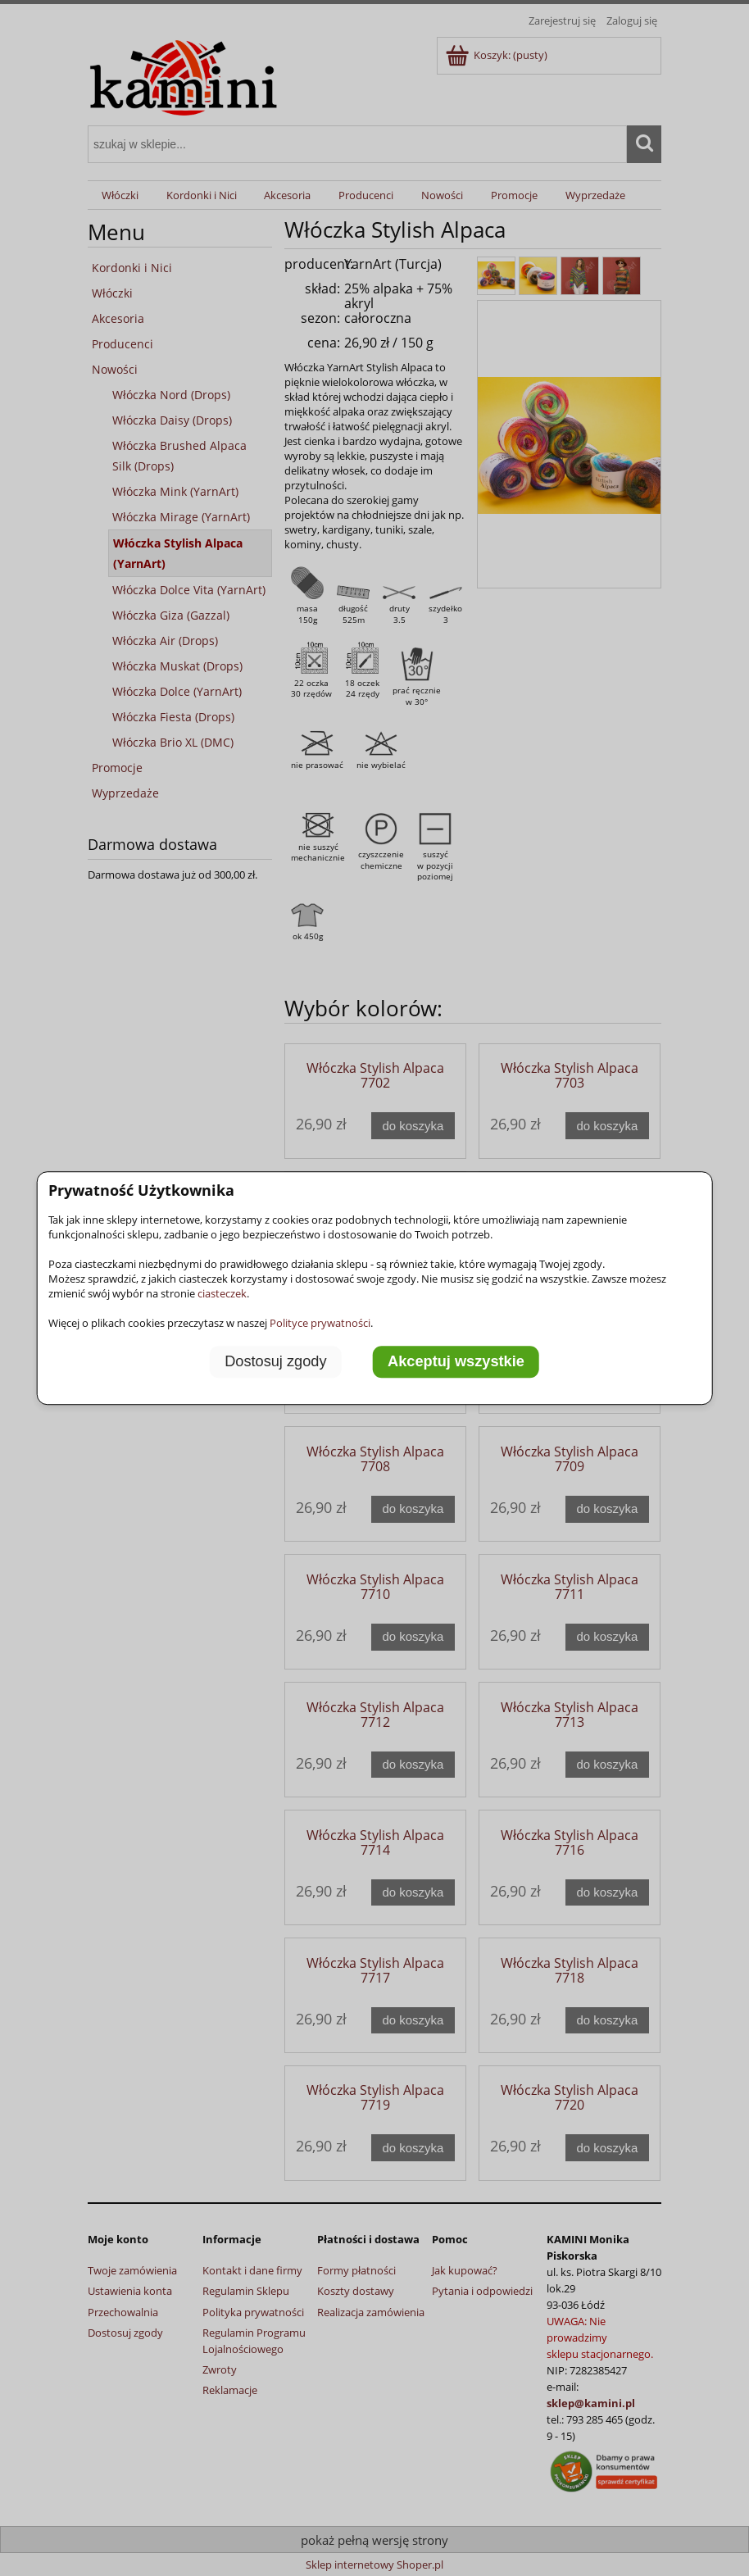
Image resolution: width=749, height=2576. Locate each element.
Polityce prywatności (320, 1322)
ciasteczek (222, 1293)
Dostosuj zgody (275, 1361)
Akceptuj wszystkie (456, 1361)
